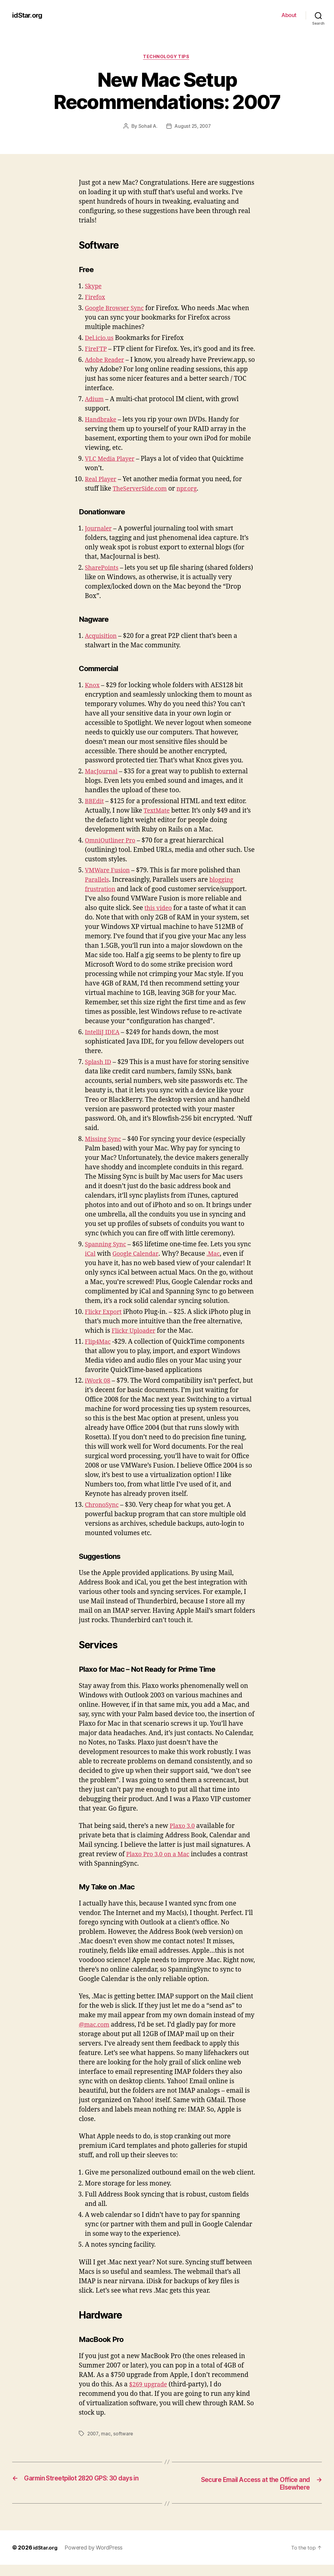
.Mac (217, 1264)
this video (159, 919)
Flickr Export (105, 1322)
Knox (93, 695)
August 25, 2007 (193, 127)
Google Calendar (137, 1264)
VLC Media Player (111, 469)
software (124, 2444)
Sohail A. (147, 127)
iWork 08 (98, 1391)
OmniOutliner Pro (112, 851)
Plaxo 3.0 (183, 1836)
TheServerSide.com (142, 499)
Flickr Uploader (135, 1341)
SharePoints (103, 578)
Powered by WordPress (96, 2559)
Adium (95, 409)
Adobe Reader (106, 370)
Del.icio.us (100, 339)
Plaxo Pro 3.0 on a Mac (160, 1864)
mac (106, 2444)
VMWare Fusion (109, 881)
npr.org (192, 499)
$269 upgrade (149, 2395)
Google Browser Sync (116, 309)
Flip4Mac (99, 1352)
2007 (93, 2444)
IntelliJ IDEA (103, 1042)
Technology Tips (167, 57)
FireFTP (97, 350)
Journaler (99, 539)
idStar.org (28, 15)
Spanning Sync (107, 1255)
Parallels (98, 890)
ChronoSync (103, 1515)
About (289, 15)
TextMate (158, 821)
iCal (90, 1264)
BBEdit (95, 812)
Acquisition (102, 646)
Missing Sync (104, 1149)
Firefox (96, 298)
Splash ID (99, 1072)
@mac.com (95, 2035)
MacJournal (102, 782)
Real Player (102, 489)
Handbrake (102, 430)
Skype (94, 287)
